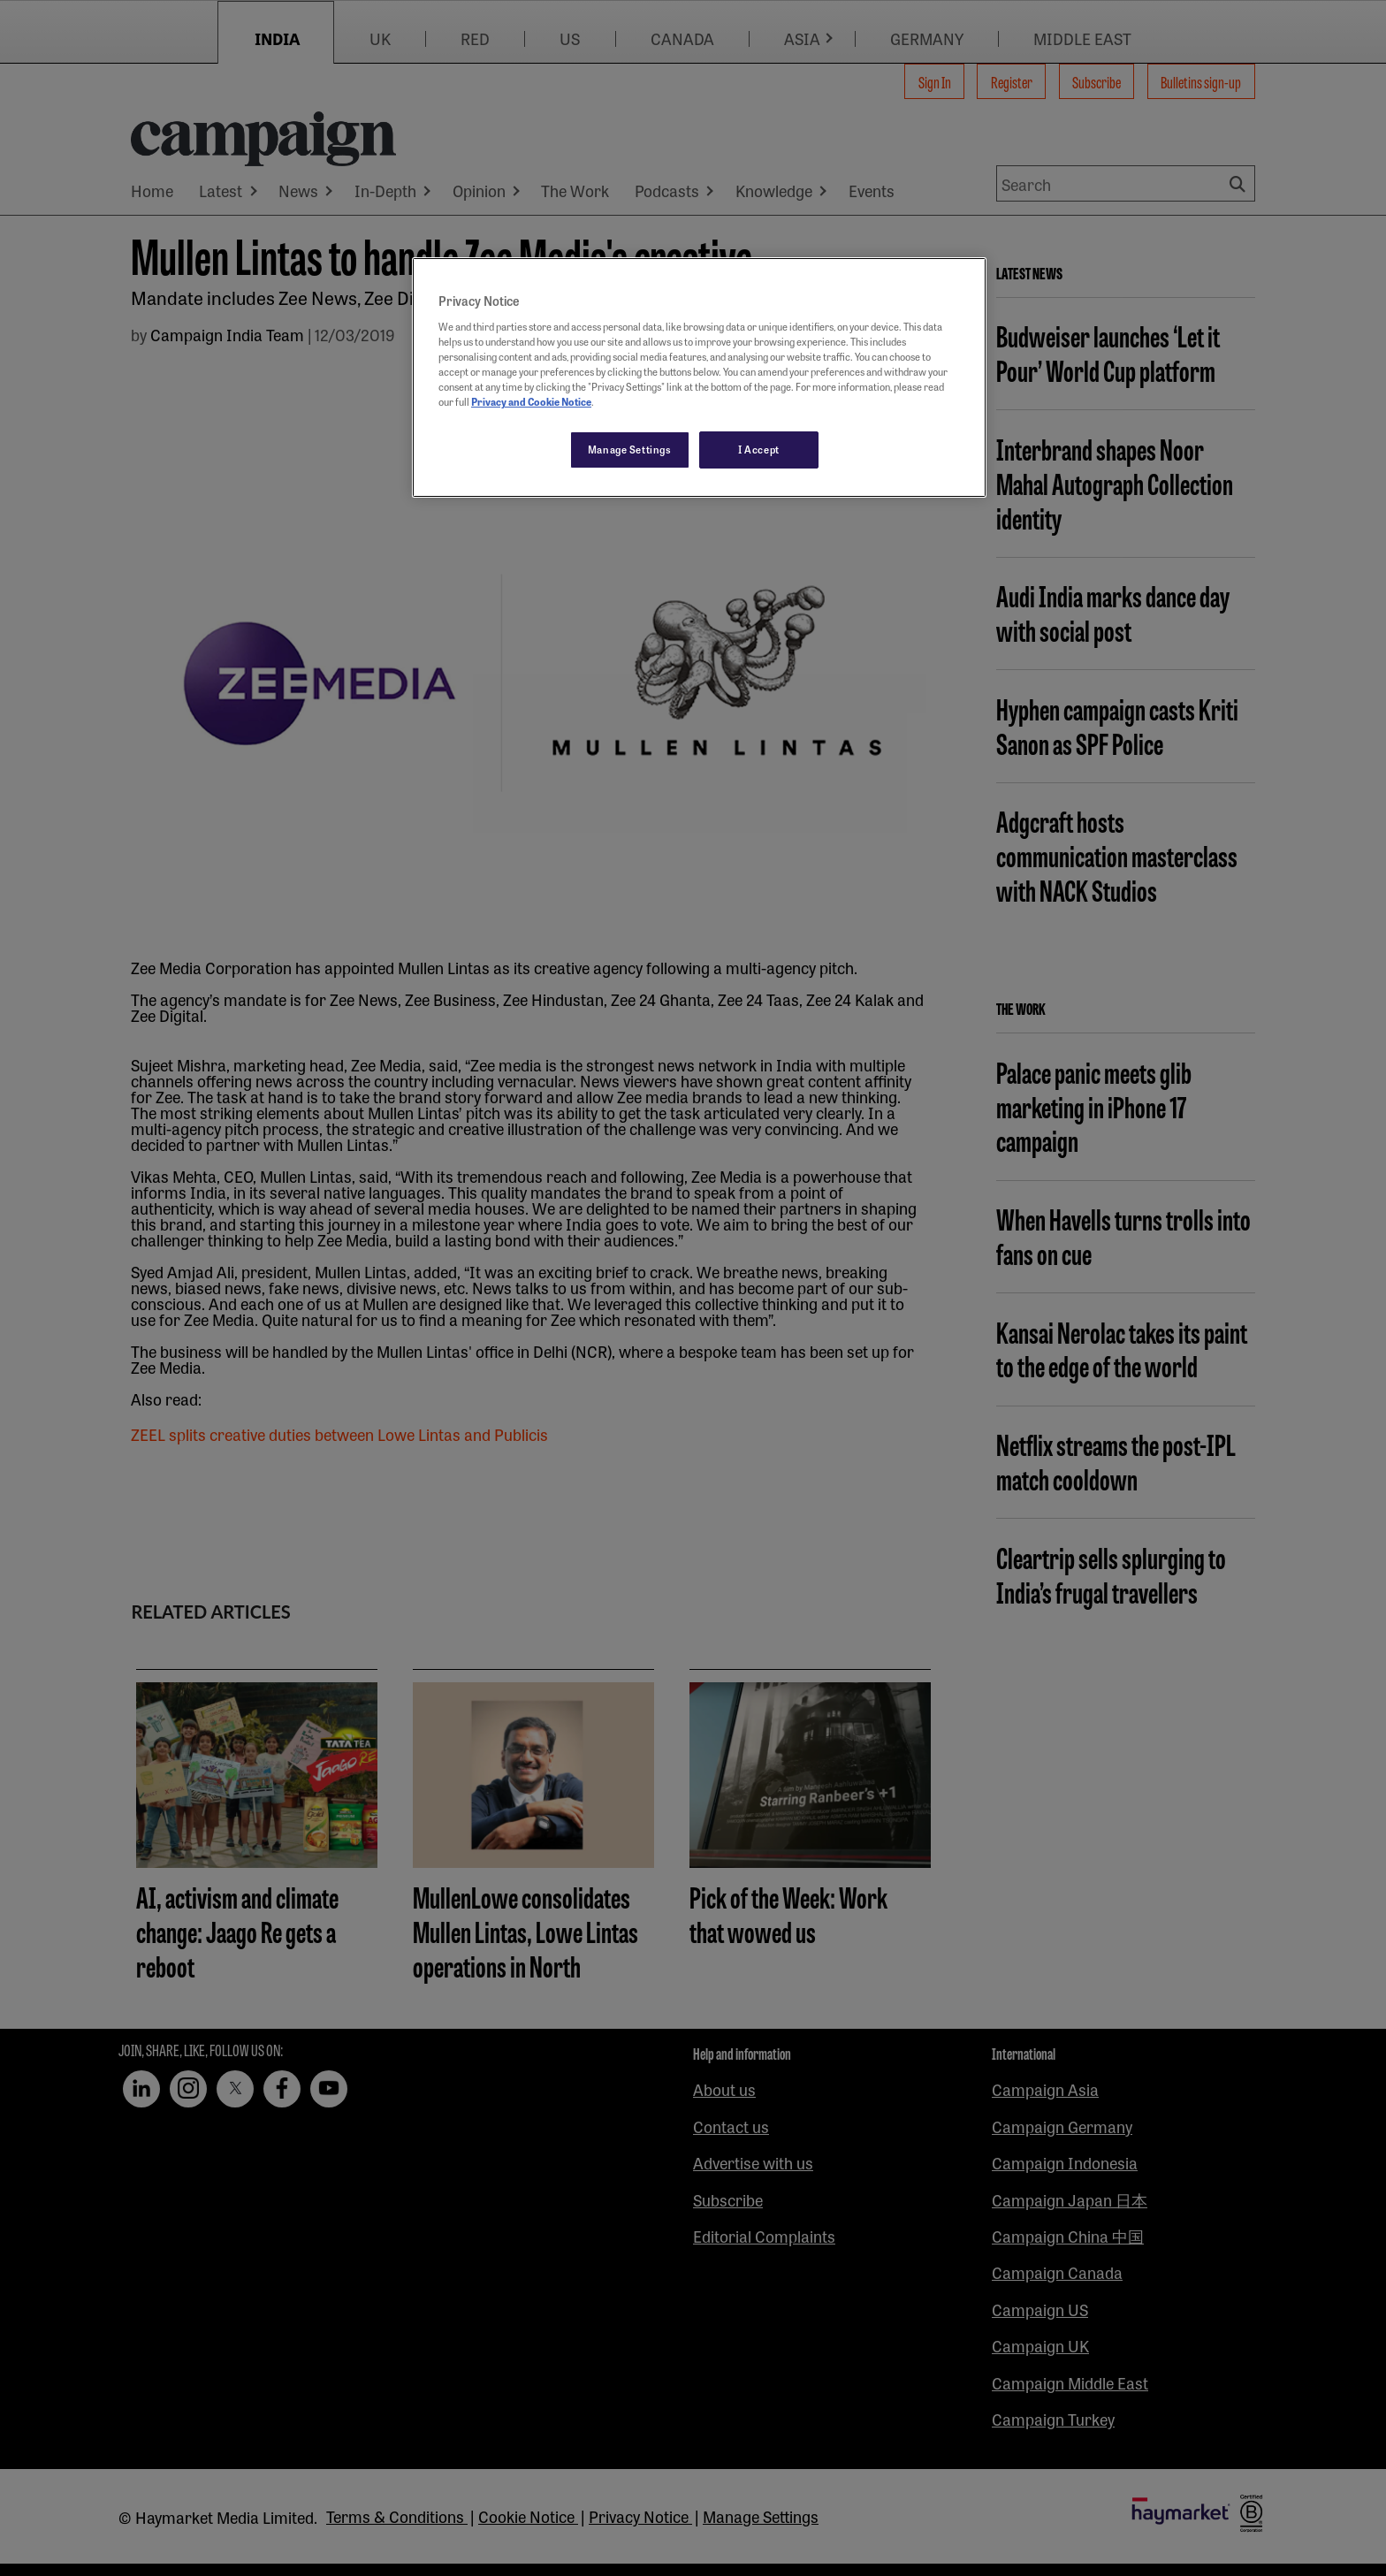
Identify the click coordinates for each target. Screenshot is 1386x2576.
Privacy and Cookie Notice (531, 401)
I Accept (759, 449)
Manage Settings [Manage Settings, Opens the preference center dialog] (630, 449)
